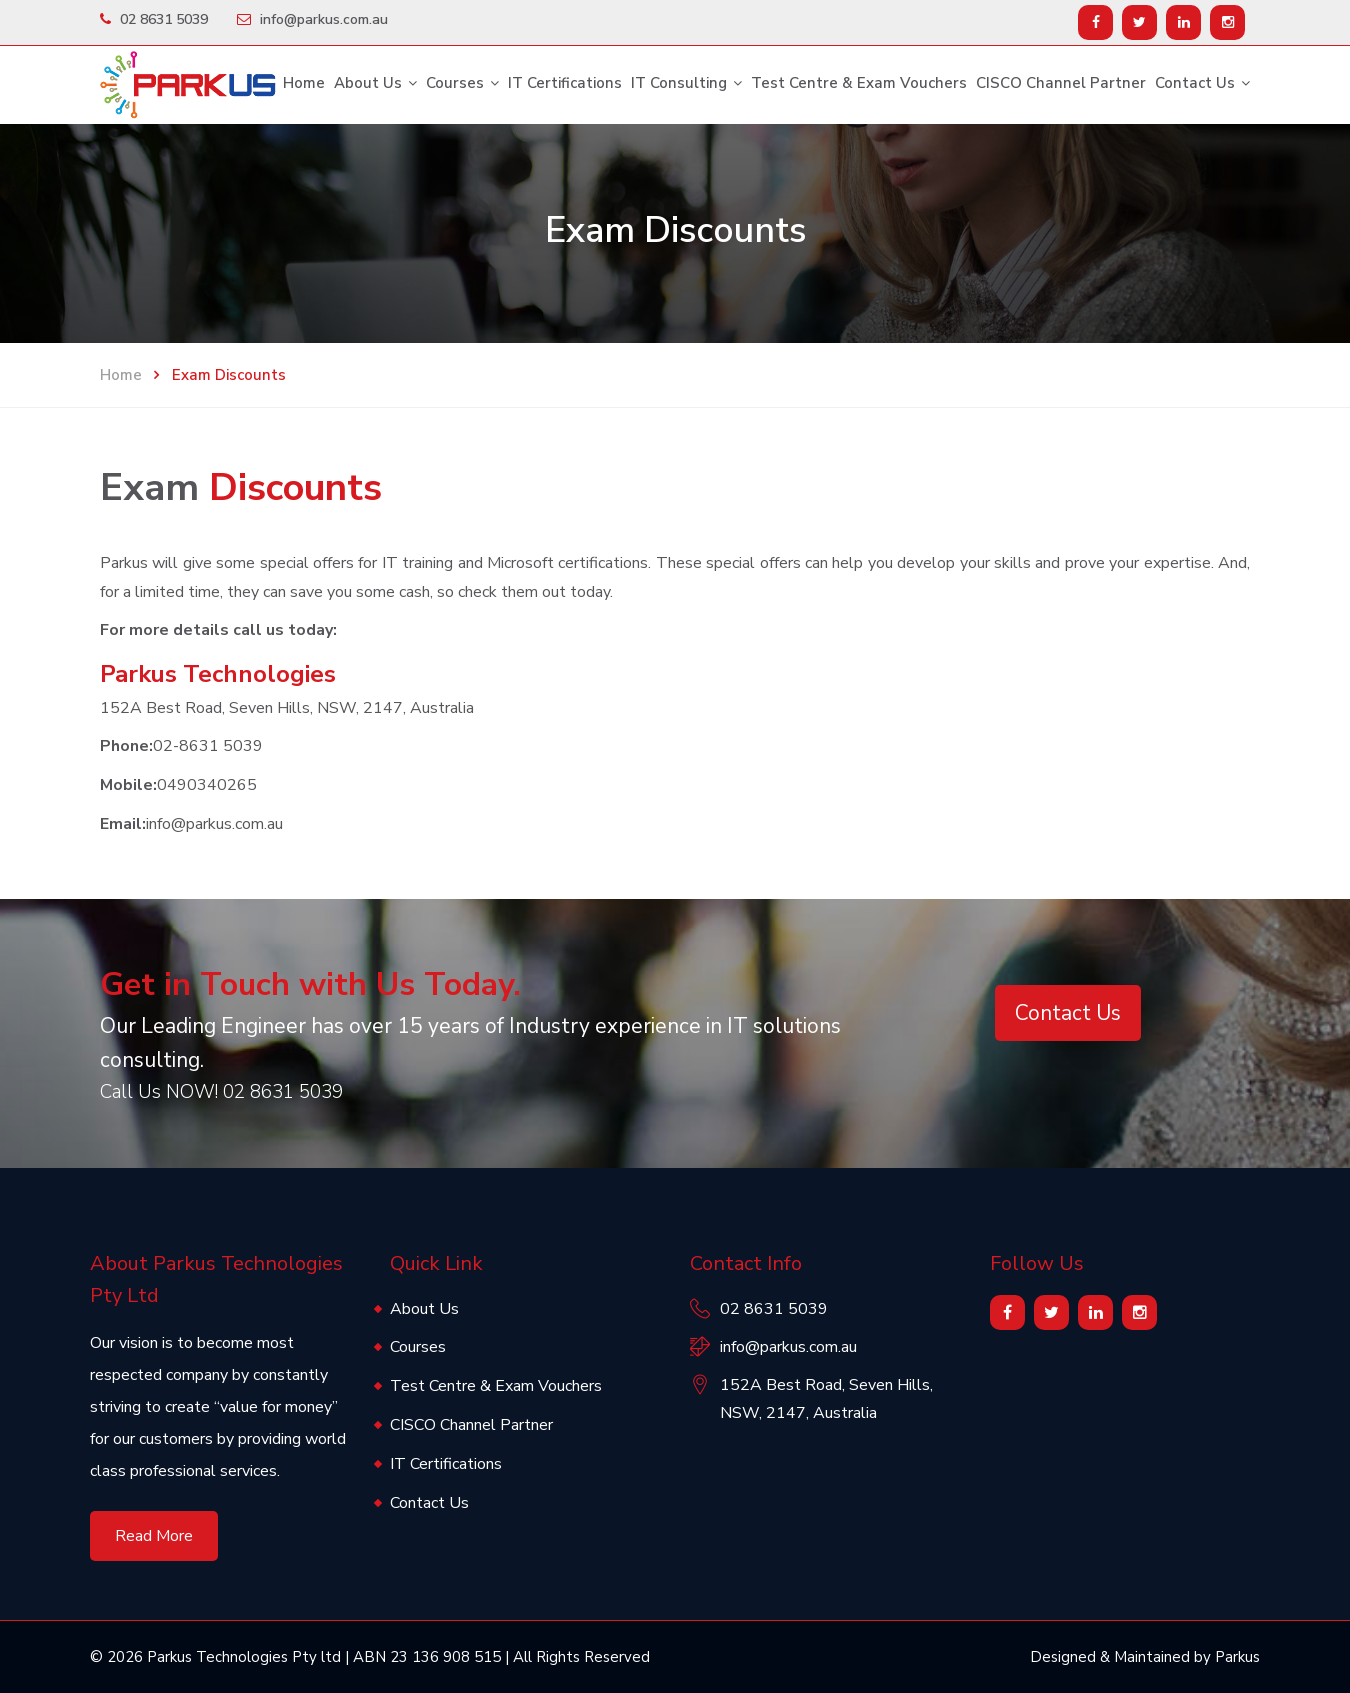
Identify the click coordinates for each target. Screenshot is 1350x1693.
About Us (368, 83)
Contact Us (1195, 83)
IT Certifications (565, 83)
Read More (154, 1536)
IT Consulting (679, 83)
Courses (455, 83)
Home (304, 83)
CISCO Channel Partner (1061, 83)
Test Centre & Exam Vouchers (859, 83)
